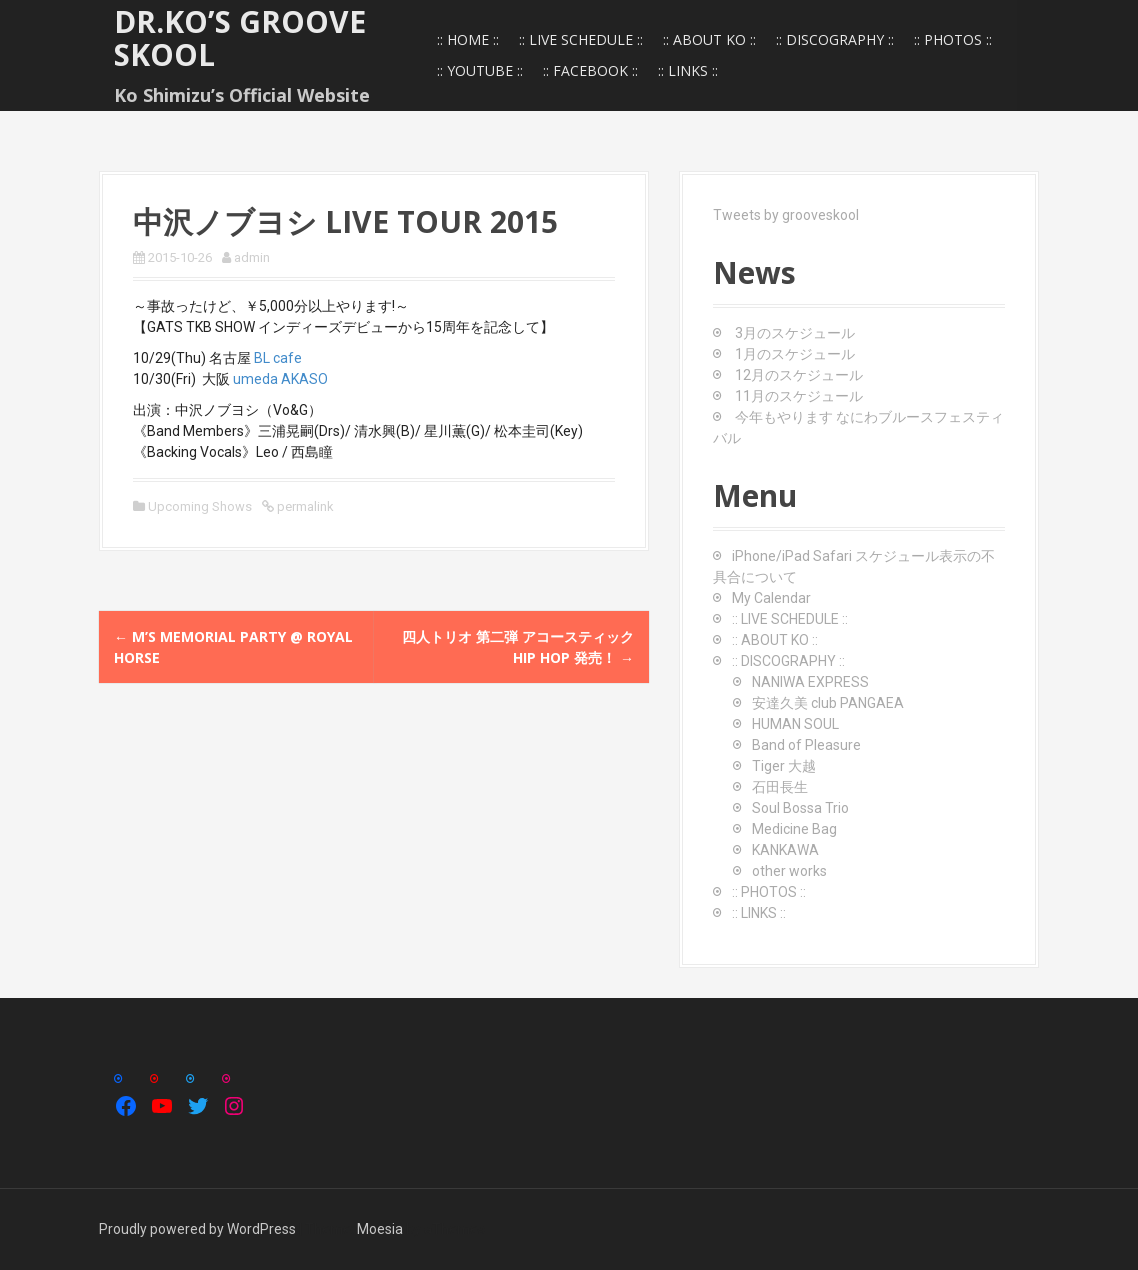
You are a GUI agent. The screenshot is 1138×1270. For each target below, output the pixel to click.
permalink (304, 506)
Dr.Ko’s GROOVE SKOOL (240, 38)
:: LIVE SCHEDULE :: (581, 39)
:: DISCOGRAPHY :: (835, 39)
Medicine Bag (794, 829)
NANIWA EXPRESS (810, 682)
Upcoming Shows (200, 506)
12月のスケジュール (799, 375)
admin (252, 257)
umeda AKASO (280, 379)
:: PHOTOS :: (953, 39)
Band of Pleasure (806, 745)
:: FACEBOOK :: (590, 70)
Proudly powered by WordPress (197, 1229)
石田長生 (780, 787)
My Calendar (771, 598)
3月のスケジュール (795, 333)
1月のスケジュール (795, 354)
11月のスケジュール (799, 396)
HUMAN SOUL (795, 724)
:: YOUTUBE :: (480, 70)
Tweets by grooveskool (786, 215)
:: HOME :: (468, 39)
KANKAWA (785, 850)
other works (789, 871)
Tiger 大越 (784, 766)
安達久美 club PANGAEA (828, 703)
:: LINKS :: (688, 70)
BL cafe (278, 358)
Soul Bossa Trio (800, 808)
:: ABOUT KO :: (709, 39)
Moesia (380, 1229)
